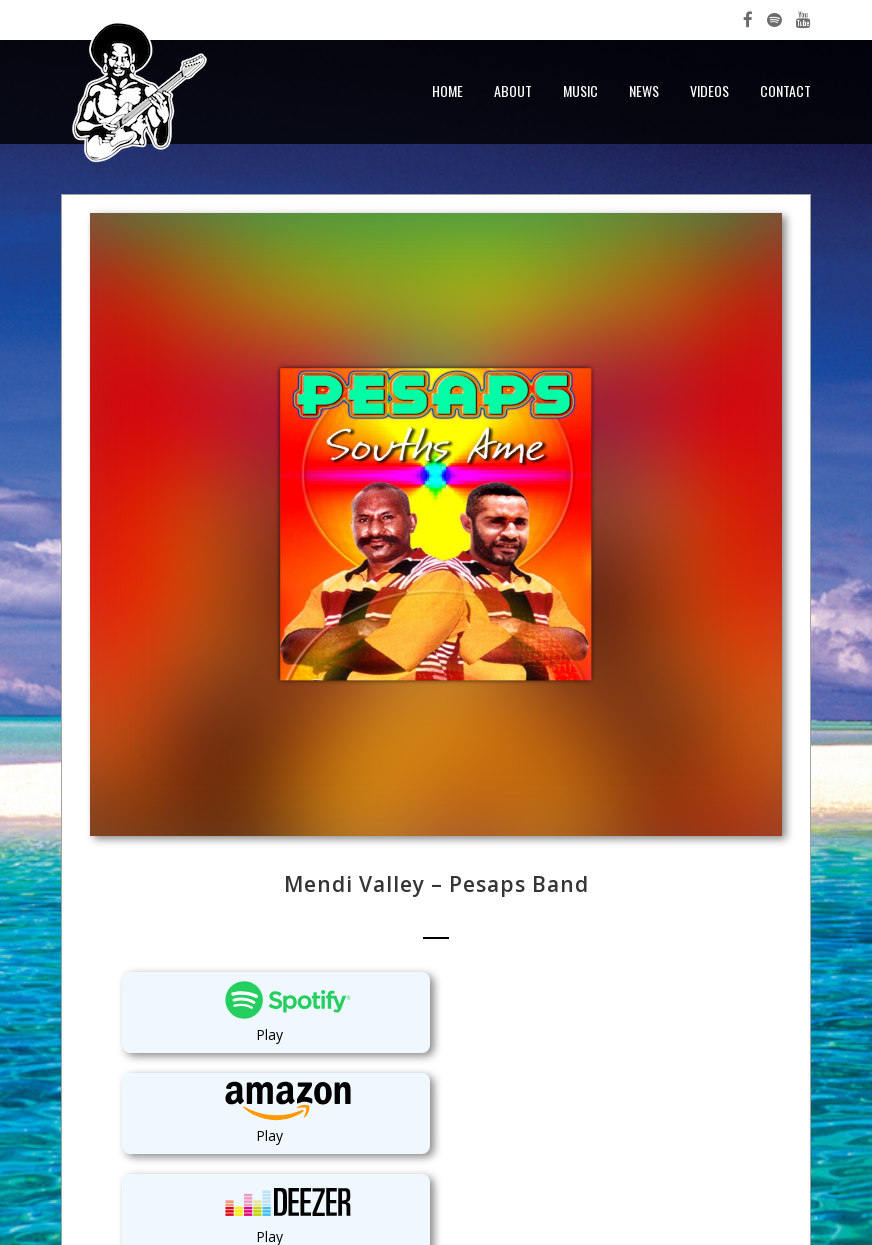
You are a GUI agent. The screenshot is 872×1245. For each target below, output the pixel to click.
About (513, 90)
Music (580, 90)
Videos (709, 90)
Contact (785, 90)
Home (447, 90)
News (644, 90)
